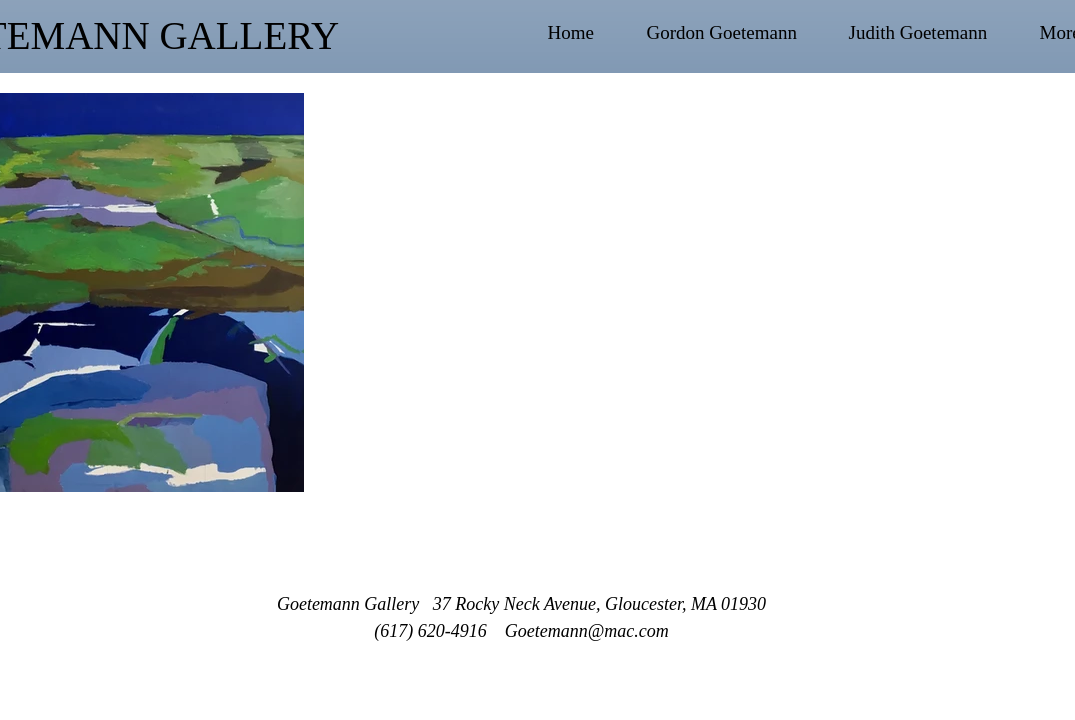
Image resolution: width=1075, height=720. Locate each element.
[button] (738, 33)
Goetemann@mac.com (587, 631)
